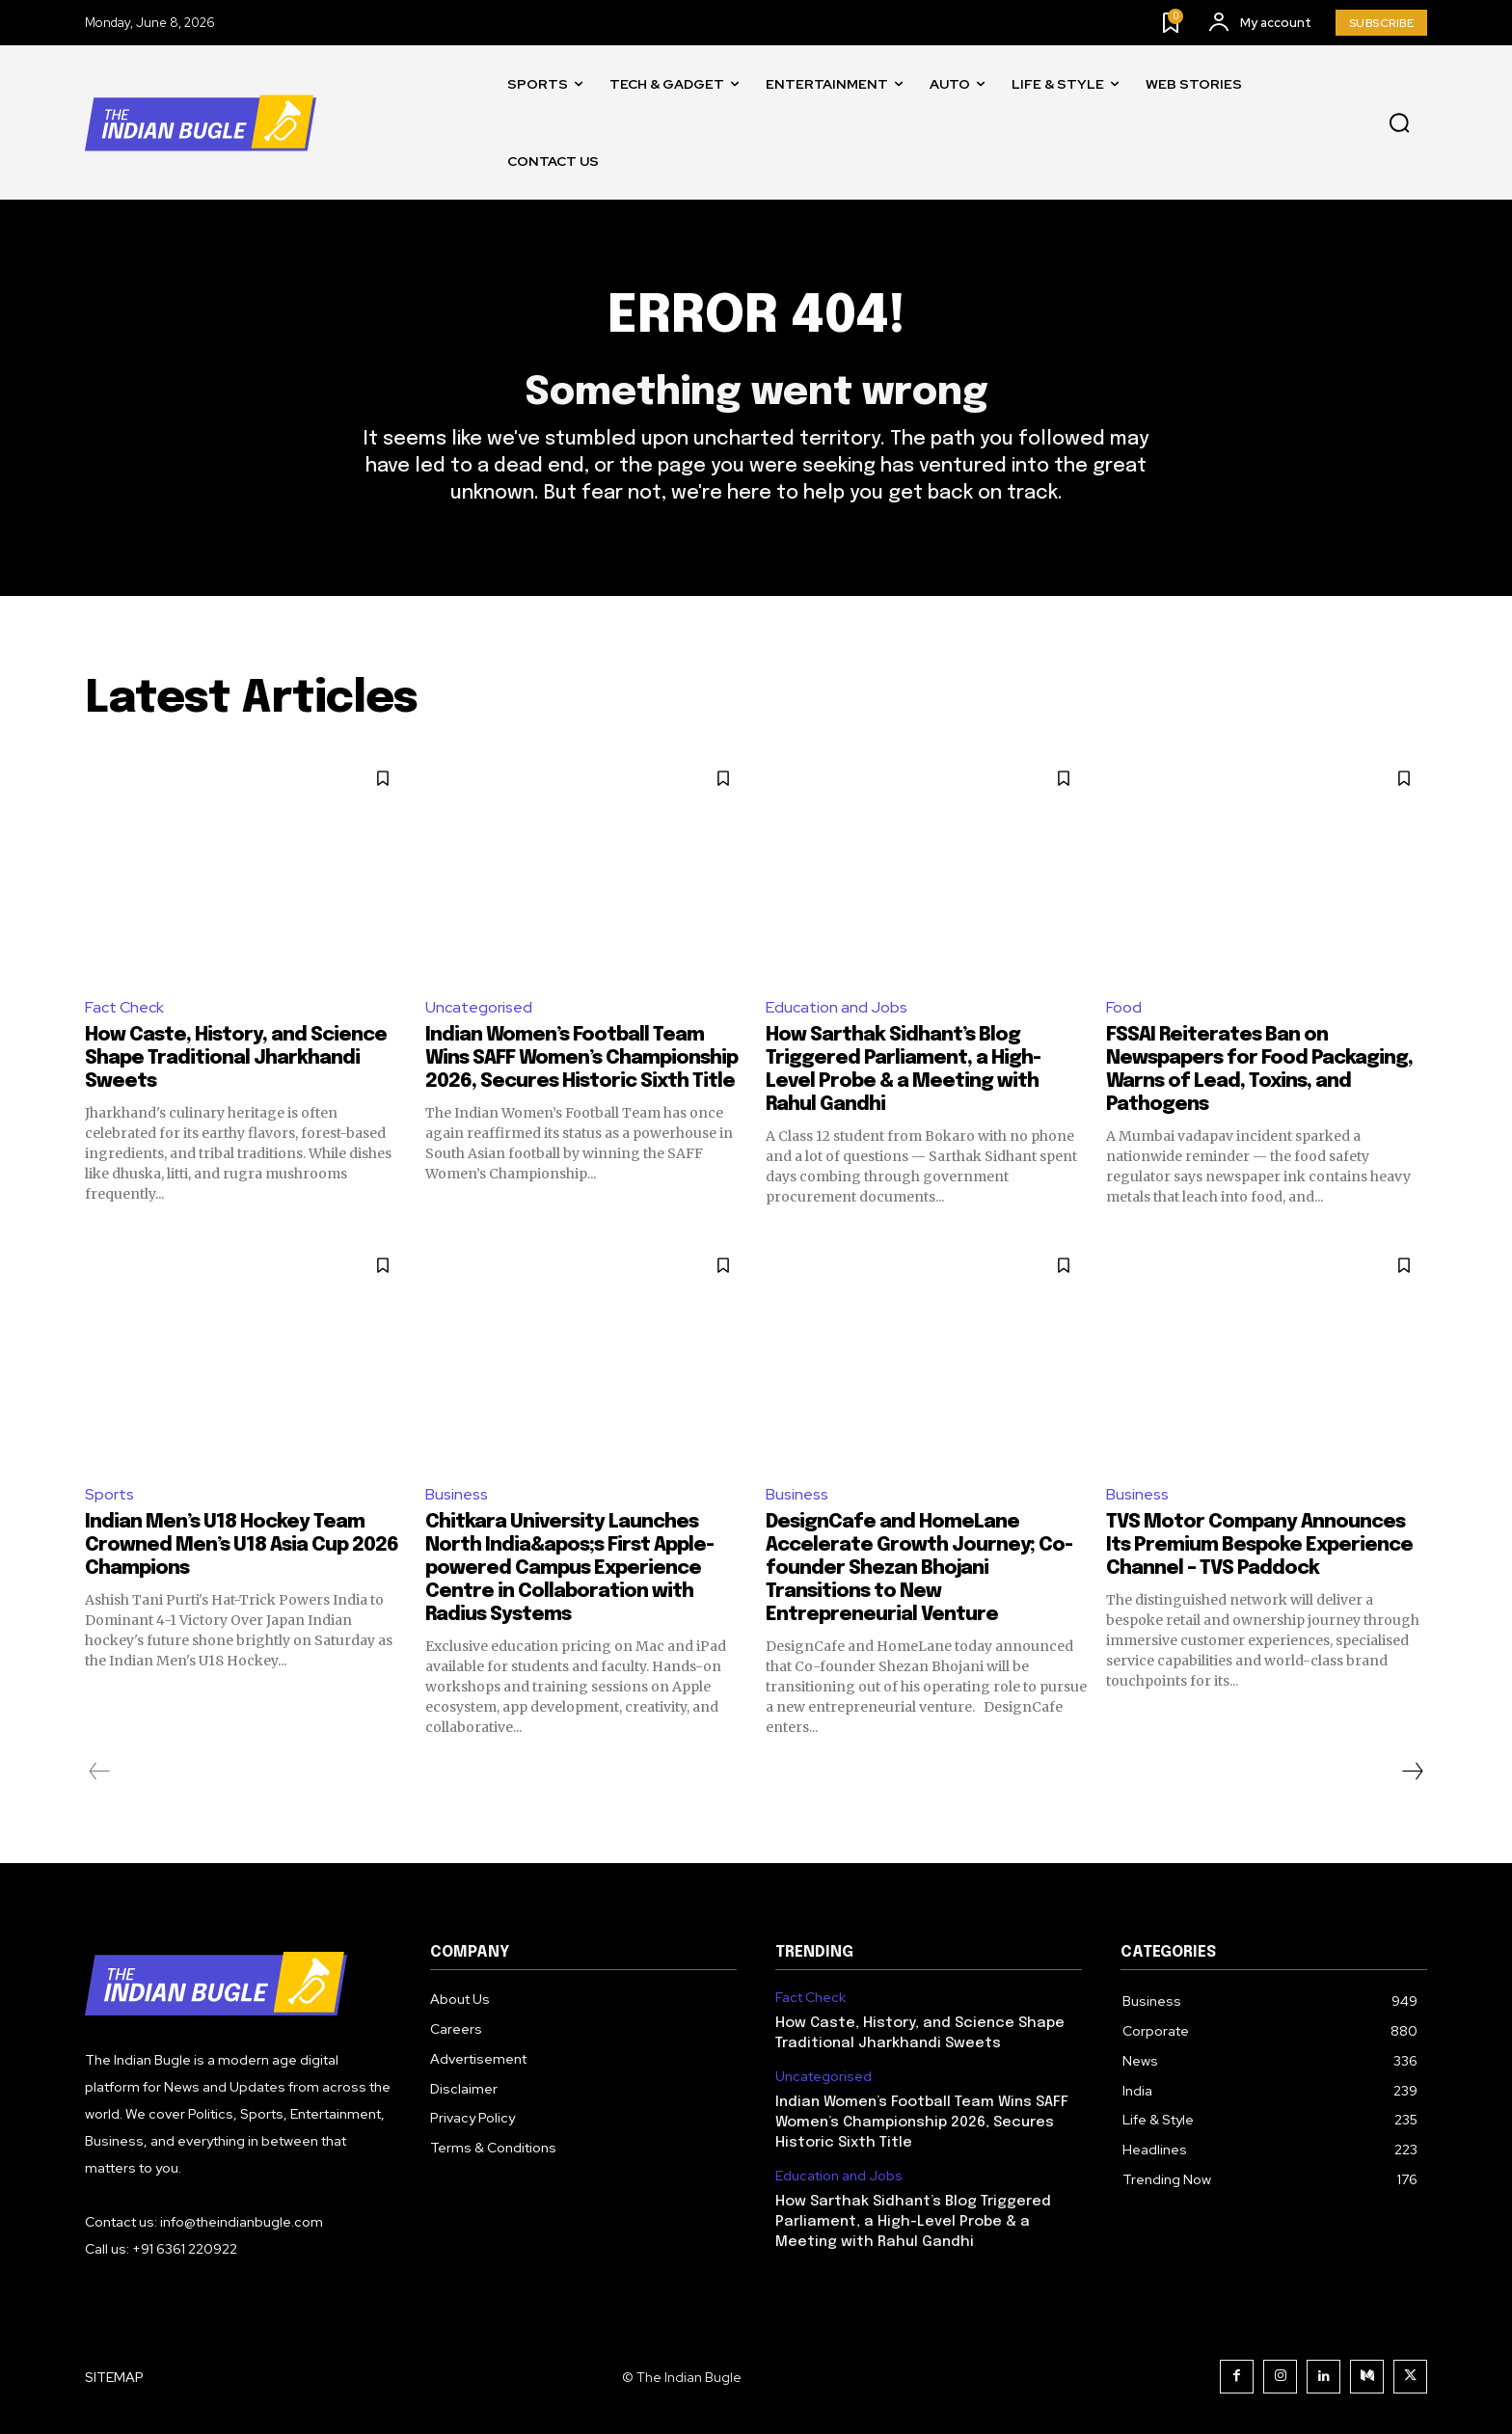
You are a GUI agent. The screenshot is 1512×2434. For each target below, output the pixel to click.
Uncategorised (478, 1007)
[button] (1399, 123)
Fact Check (124, 1007)
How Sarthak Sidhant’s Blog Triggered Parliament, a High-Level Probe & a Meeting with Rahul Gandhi (913, 2222)
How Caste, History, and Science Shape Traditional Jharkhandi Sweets (236, 1058)
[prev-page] (100, 1771)
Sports (109, 1494)
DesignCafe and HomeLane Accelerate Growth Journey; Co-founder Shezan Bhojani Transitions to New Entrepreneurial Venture (919, 1568)
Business (456, 1494)
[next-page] (1411, 1771)
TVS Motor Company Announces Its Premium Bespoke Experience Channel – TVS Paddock (1259, 1545)
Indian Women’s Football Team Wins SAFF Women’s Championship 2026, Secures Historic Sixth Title (581, 1058)
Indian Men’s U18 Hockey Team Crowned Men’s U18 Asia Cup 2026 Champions (241, 1545)
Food (1124, 1007)
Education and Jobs (836, 1007)
